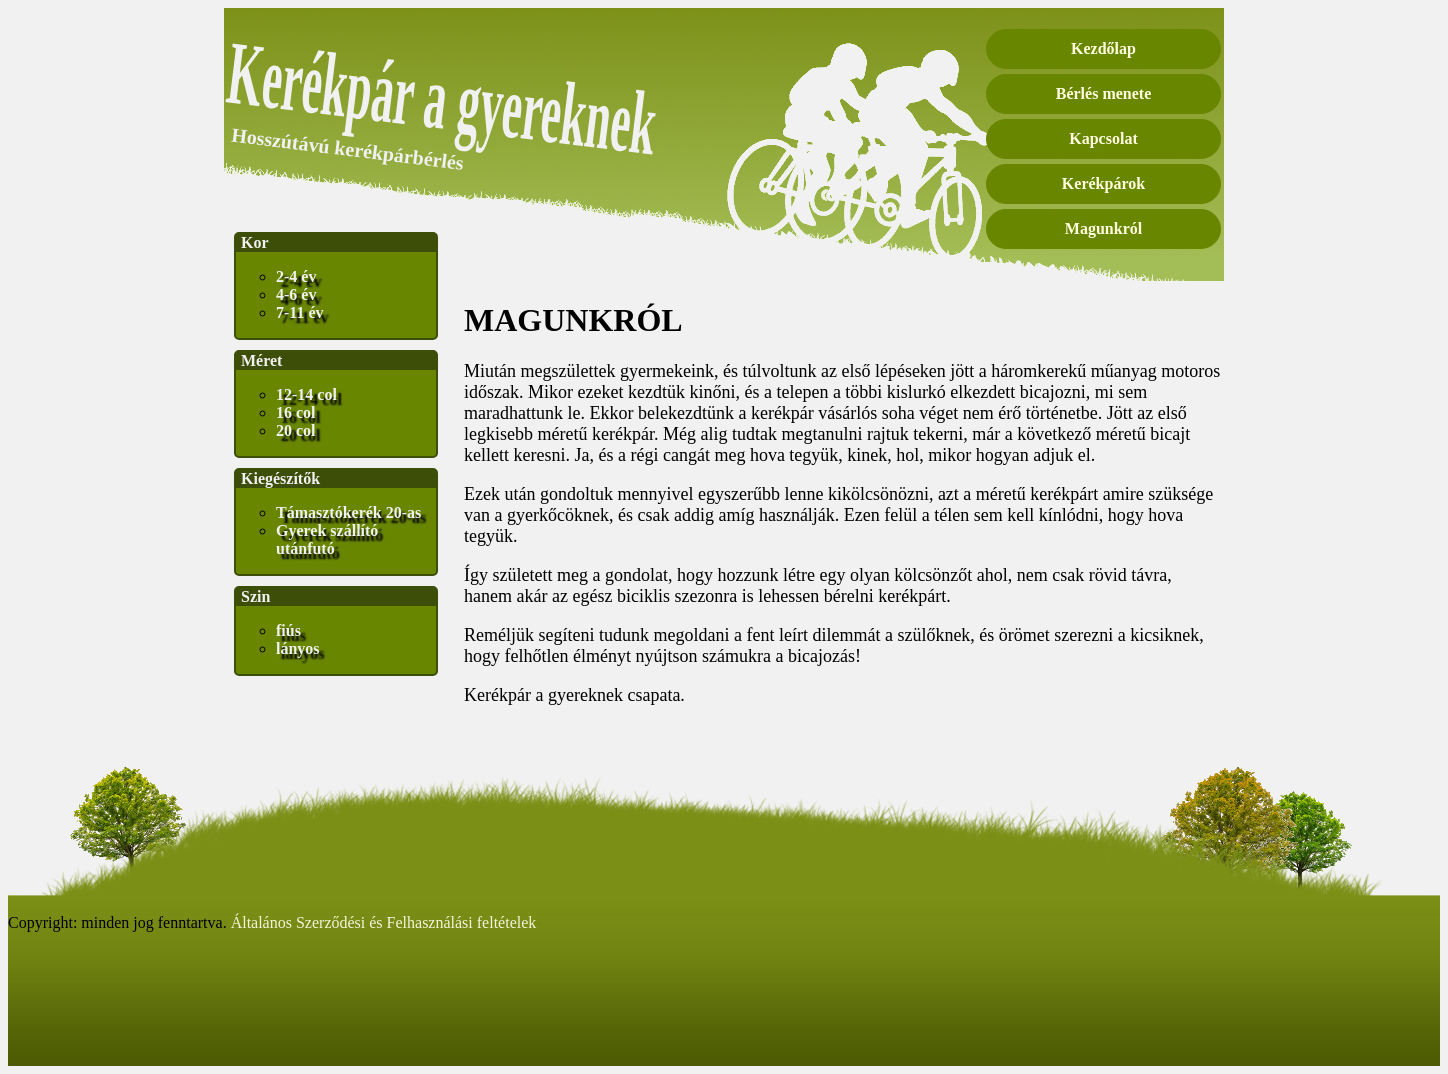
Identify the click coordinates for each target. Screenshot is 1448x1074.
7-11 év (300, 312)
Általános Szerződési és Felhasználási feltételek (384, 922)
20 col (296, 430)
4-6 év (296, 294)
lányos (298, 648)
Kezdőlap (1103, 48)
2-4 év (296, 276)
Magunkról (1103, 228)
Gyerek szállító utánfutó (327, 539)
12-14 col (306, 394)
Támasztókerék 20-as (348, 512)
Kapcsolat (1103, 138)
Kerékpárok (1103, 183)
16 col (296, 412)
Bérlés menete (1104, 93)
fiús (288, 630)
